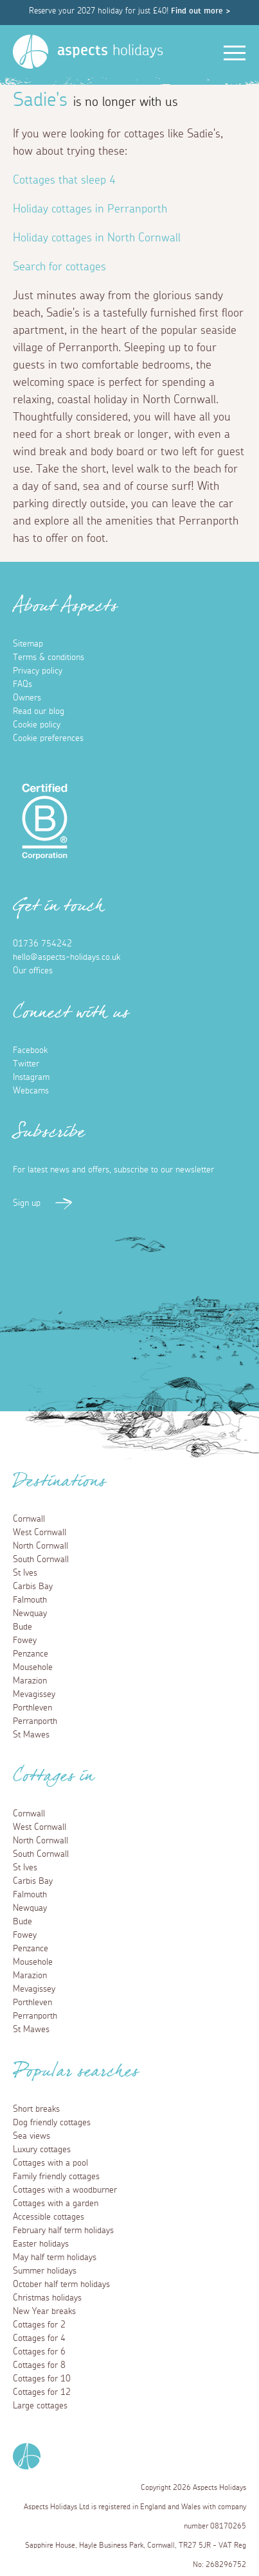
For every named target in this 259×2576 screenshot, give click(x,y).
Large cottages (40, 2405)
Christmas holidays (47, 2297)
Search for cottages (59, 267)
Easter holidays (41, 2244)
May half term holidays (54, 2257)
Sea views (31, 2136)
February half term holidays (63, 2230)
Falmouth (30, 1600)
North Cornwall (40, 1546)
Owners (27, 697)
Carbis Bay (33, 1586)
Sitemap (28, 644)
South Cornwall (41, 1559)
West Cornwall (39, 1532)
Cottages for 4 (39, 2338)
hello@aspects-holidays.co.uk (66, 957)
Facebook (30, 1050)
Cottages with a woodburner (65, 2190)
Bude (22, 1627)
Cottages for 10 (42, 2378)
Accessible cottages (48, 2217)
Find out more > (200, 11)
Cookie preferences (48, 738)
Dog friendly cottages (52, 2122)
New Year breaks (44, 2311)
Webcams (31, 1090)
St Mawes (31, 1734)
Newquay (30, 1613)
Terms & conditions (48, 657)
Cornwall (29, 1519)
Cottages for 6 (39, 2351)
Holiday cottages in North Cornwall (97, 238)
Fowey (25, 1640)
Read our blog (38, 711)
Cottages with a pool (50, 2163)
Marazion (30, 1680)
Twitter (26, 1063)
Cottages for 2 (39, 2324)
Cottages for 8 (39, 2365)
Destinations (59, 1485)
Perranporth (35, 1721)
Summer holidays (44, 2271)
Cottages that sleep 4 (64, 180)
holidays (110, 50)
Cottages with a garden (55, 2203)
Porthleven (32, 1707)
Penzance (30, 1653)
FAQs (22, 684)
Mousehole (33, 1667)
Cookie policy (36, 724)
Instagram (31, 1077)
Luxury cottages (42, 2149)
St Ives (25, 1573)
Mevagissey (34, 1694)
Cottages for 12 (42, 2392)
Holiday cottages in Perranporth (90, 209)
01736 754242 (42, 943)
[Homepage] (30, 52)
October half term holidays (61, 2284)
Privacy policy (37, 670)
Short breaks (36, 2109)
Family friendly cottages (56, 2176)
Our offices (33, 970)
